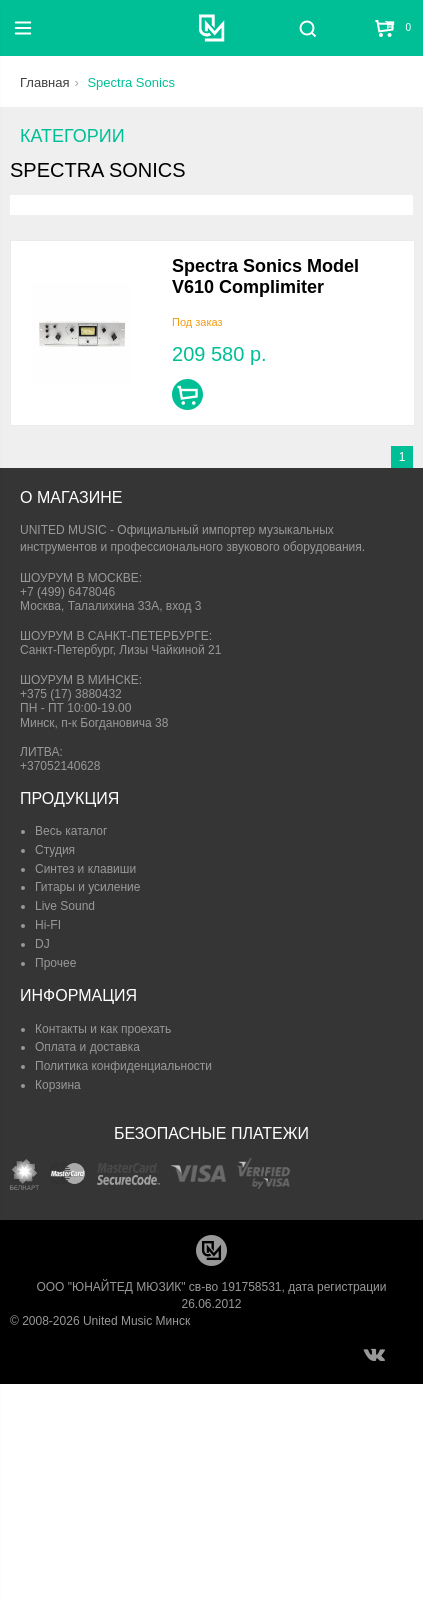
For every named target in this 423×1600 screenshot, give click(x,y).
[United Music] (211, 28)
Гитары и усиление (87, 887)
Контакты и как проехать (103, 1029)
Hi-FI (48, 925)
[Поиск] (307, 28)
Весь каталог (71, 831)
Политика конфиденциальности (123, 1066)
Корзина (58, 1085)
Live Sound (65, 906)
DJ (42, 944)
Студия (55, 850)
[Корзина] (386, 28)
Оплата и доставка (87, 1047)
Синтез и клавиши (85, 869)
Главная (44, 82)
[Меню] (23, 28)
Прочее (55, 963)
